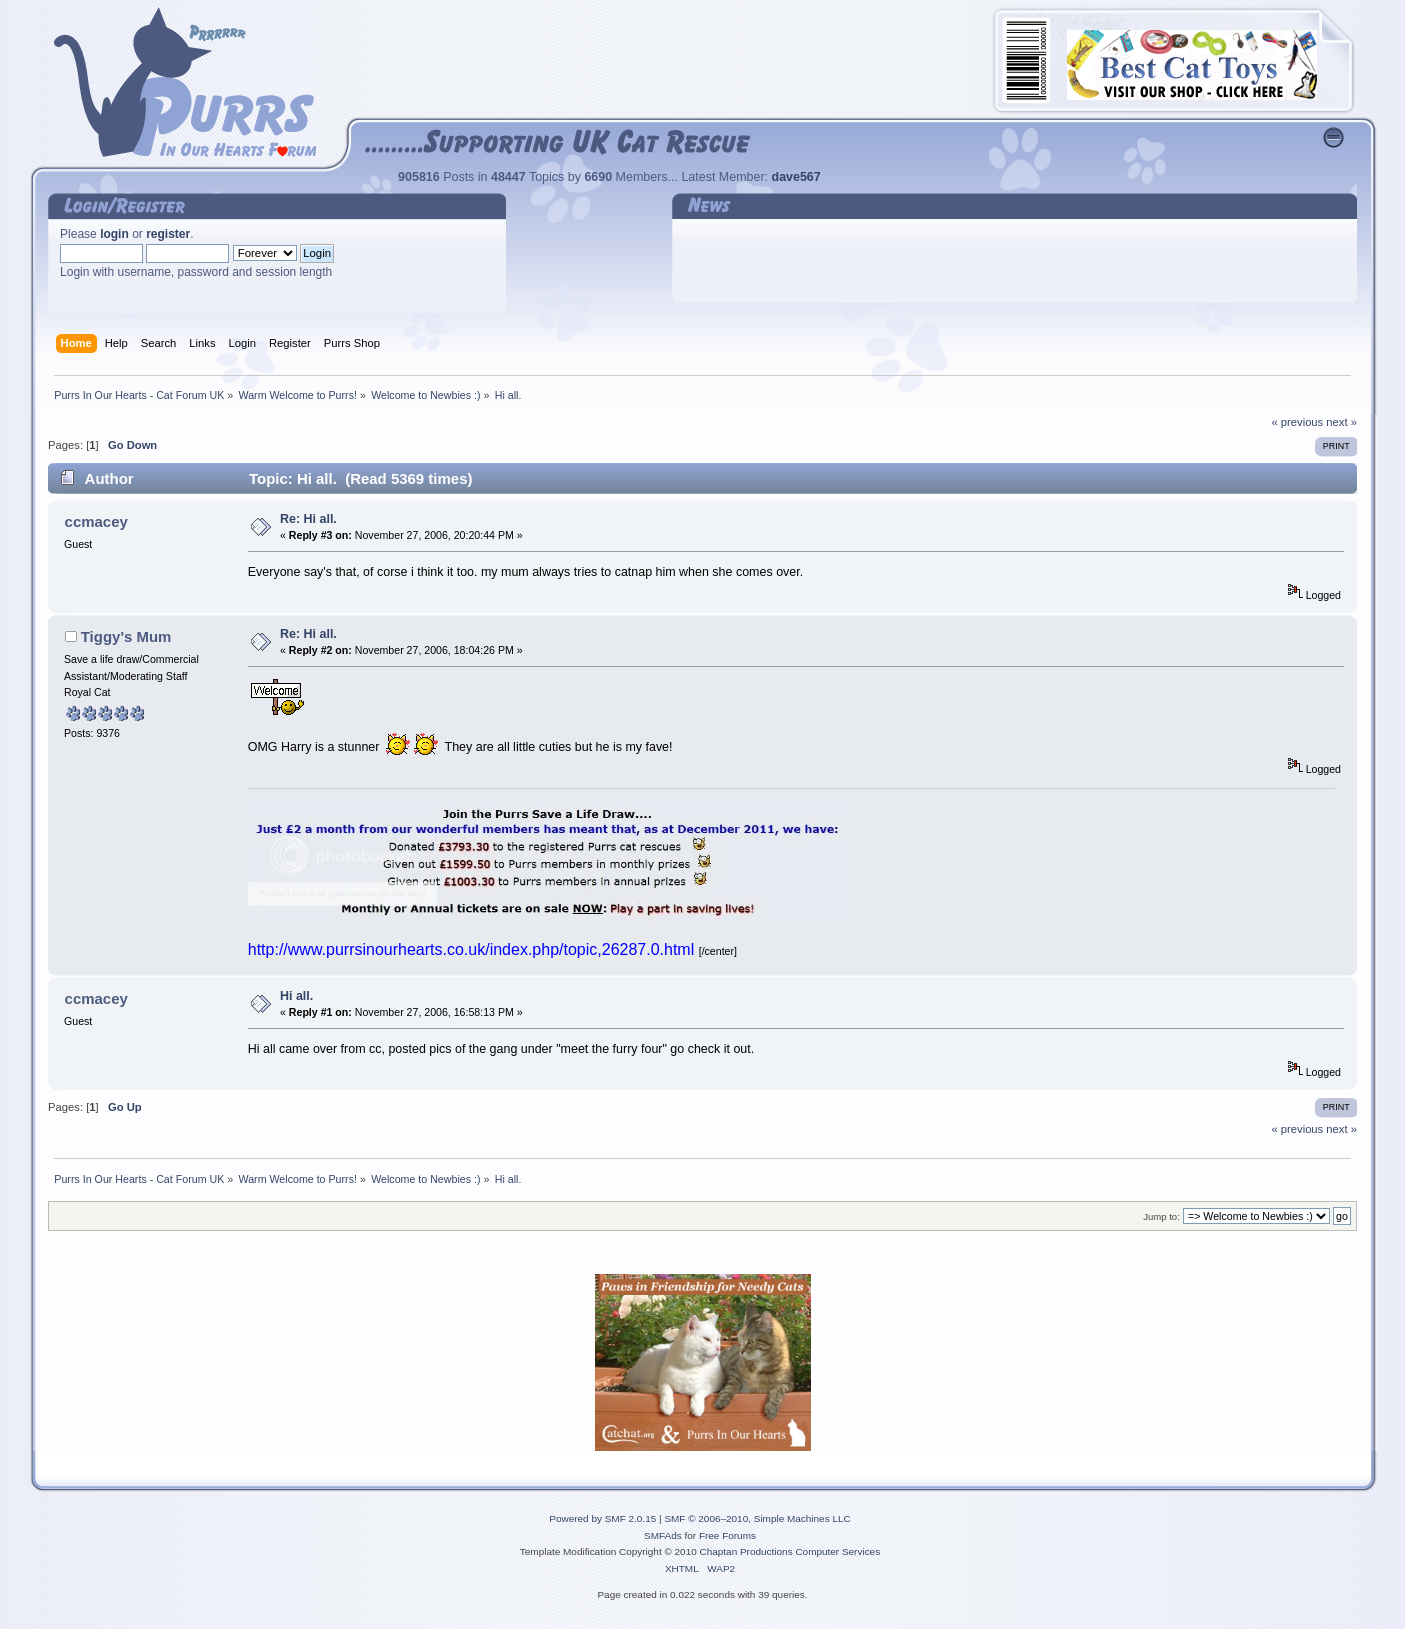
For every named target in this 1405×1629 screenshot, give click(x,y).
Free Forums (727, 1535)
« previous (1297, 422)
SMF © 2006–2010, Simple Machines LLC (757, 1518)
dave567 (796, 177)
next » (1341, 422)
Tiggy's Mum (126, 636)
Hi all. (296, 996)
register (168, 234)
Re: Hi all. (308, 519)
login (114, 234)
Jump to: (1161, 1216)
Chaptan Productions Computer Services (790, 1551)
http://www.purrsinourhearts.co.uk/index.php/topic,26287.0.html (471, 949)
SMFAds (663, 1535)
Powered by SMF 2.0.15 (602, 1518)
